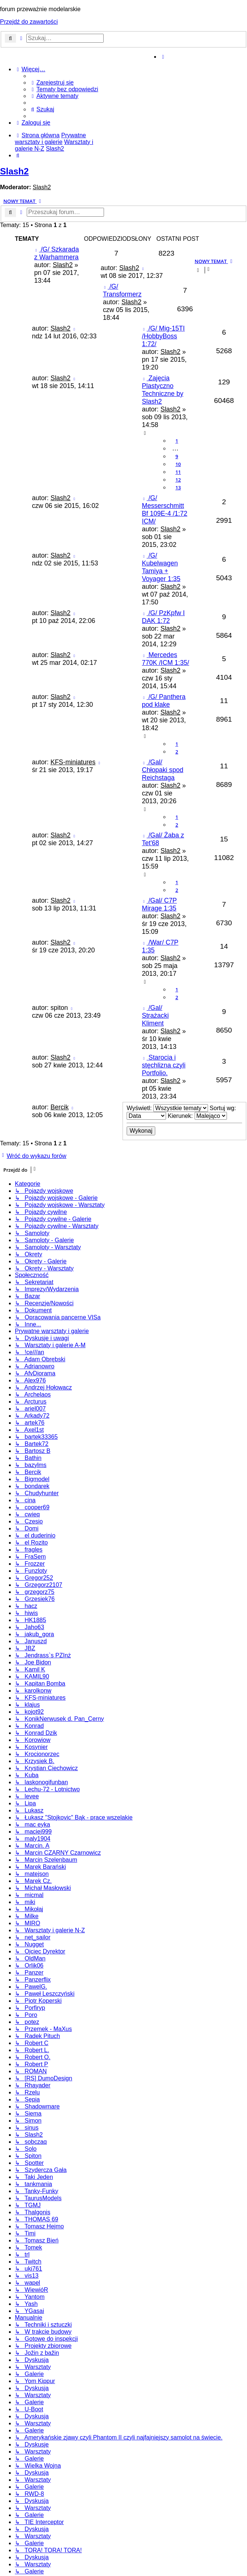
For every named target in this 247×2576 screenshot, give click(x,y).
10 (178, 464)
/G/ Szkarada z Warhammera (56, 253)
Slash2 (14, 171)
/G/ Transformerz (122, 290)
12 (178, 479)
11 (178, 472)
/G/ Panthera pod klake (164, 700)
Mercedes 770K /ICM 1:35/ (165, 658)
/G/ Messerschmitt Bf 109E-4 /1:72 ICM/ (164, 509)
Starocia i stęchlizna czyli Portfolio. (163, 1065)
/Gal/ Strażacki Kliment (155, 1015)
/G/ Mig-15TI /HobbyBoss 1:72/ (163, 336)
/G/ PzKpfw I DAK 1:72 (163, 616)
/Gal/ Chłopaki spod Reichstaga (162, 769)
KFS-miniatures (73, 762)
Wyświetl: (167, 1108)
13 (178, 487)
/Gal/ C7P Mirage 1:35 (159, 904)
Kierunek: (197, 1116)
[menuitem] (52, 82)
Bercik (60, 1107)
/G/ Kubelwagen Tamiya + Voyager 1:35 (161, 567)
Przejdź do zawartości (29, 22)
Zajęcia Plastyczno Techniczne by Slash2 (162, 389)
